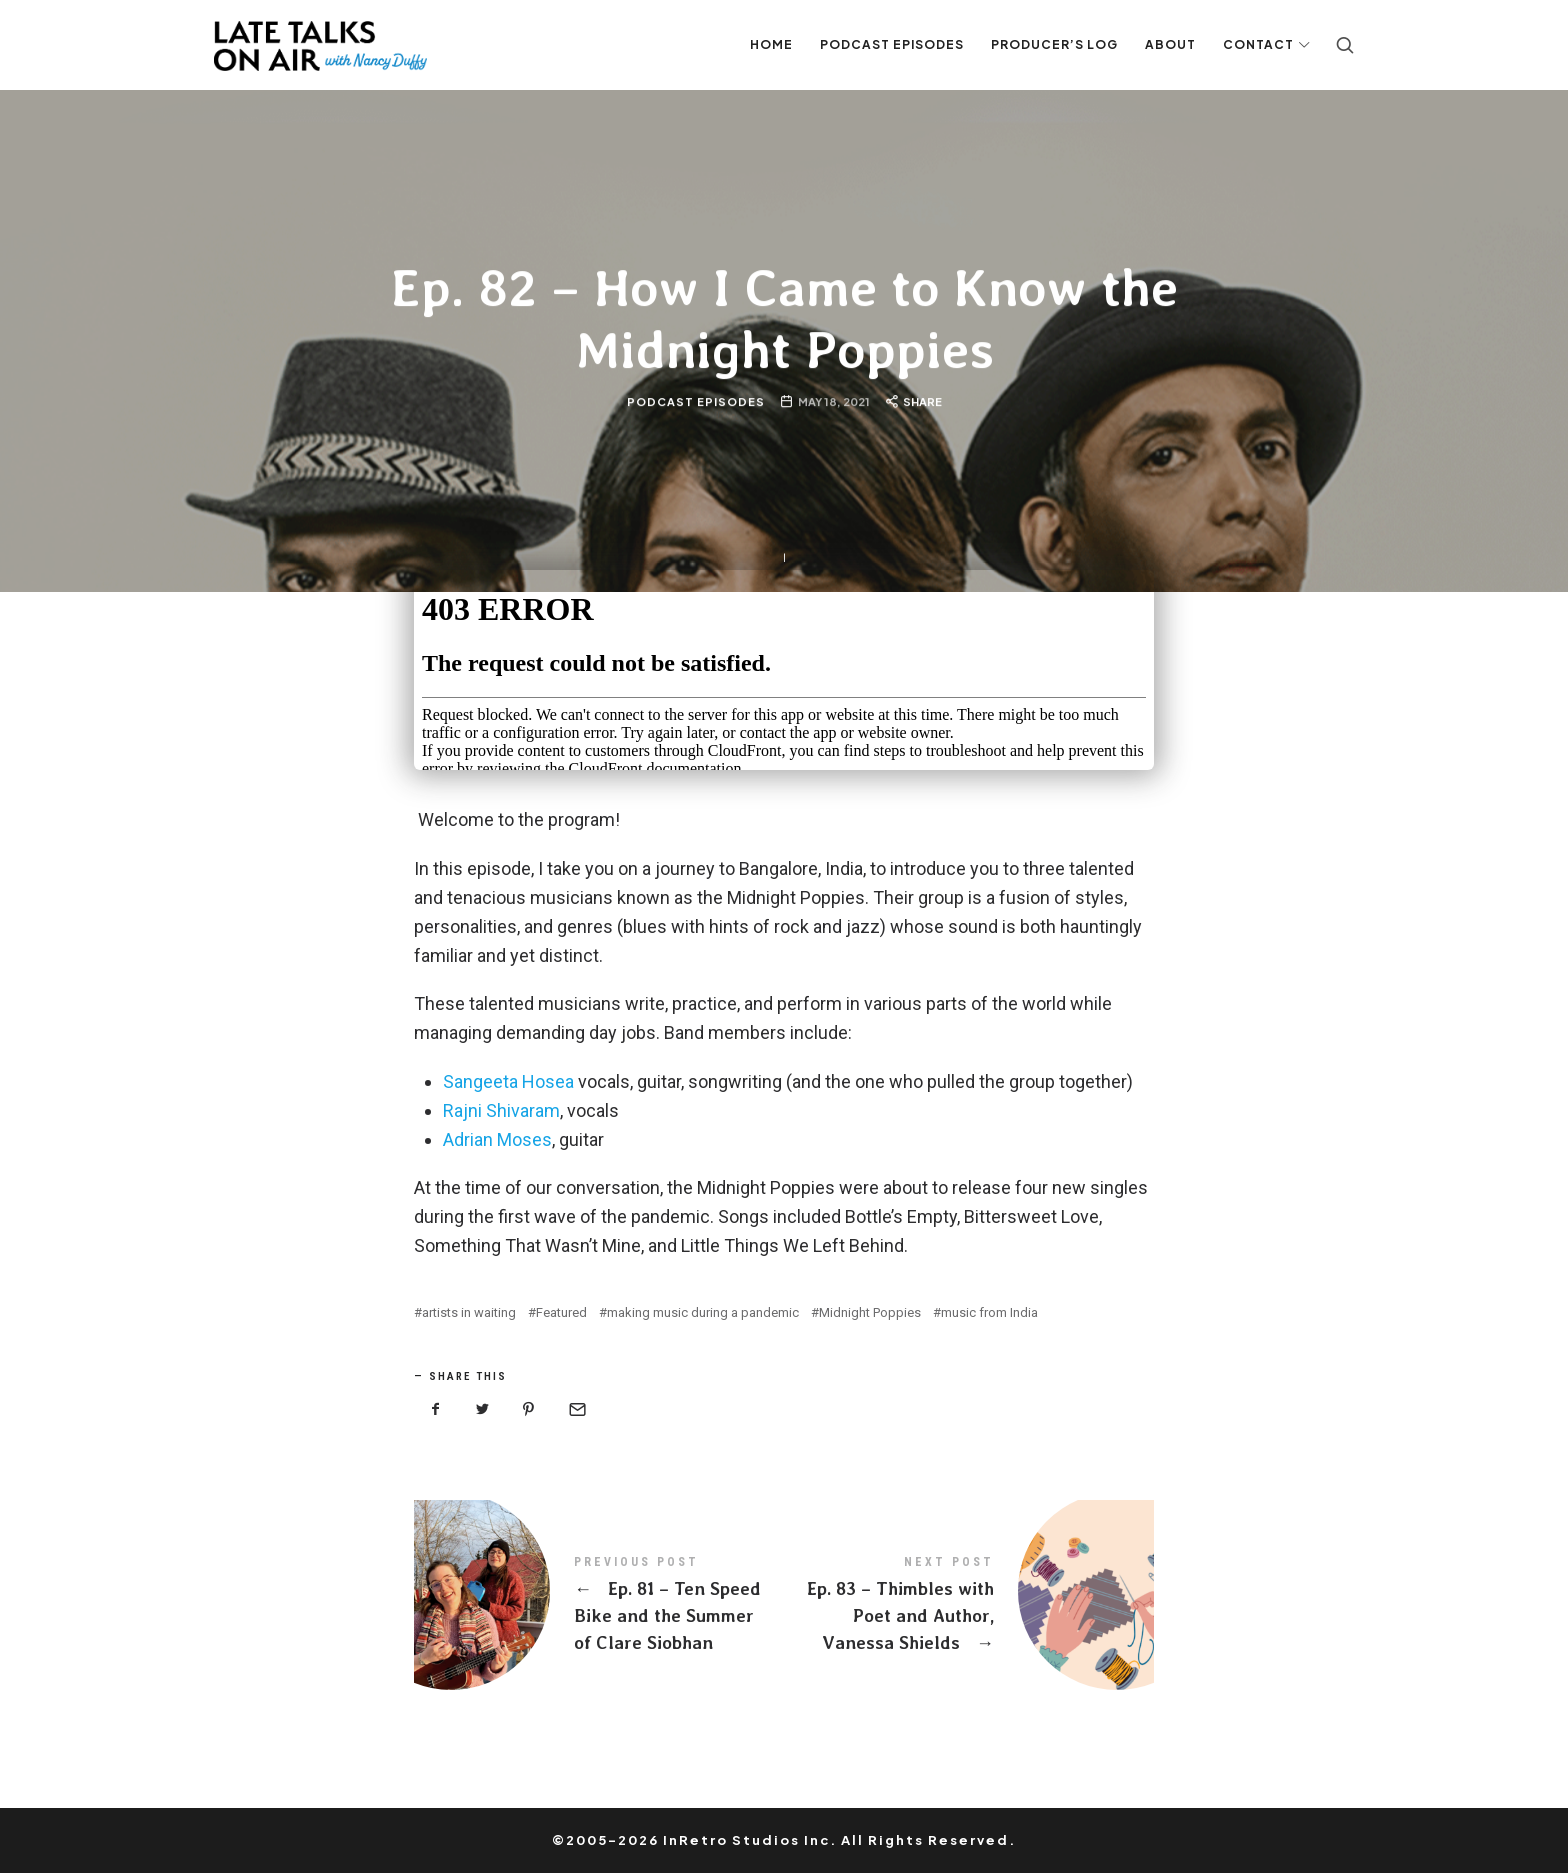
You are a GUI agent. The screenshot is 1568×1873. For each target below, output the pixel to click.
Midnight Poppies (870, 1312)
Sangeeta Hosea (508, 1081)
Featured (561, 1312)
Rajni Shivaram (501, 1110)
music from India (989, 1312)
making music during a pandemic (703, 1312)
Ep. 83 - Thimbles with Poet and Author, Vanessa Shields (969, 1605)
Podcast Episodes (695, 401)
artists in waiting (469, 1312)
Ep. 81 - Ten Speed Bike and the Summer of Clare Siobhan (599, 1605)
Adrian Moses (497, 1139)
